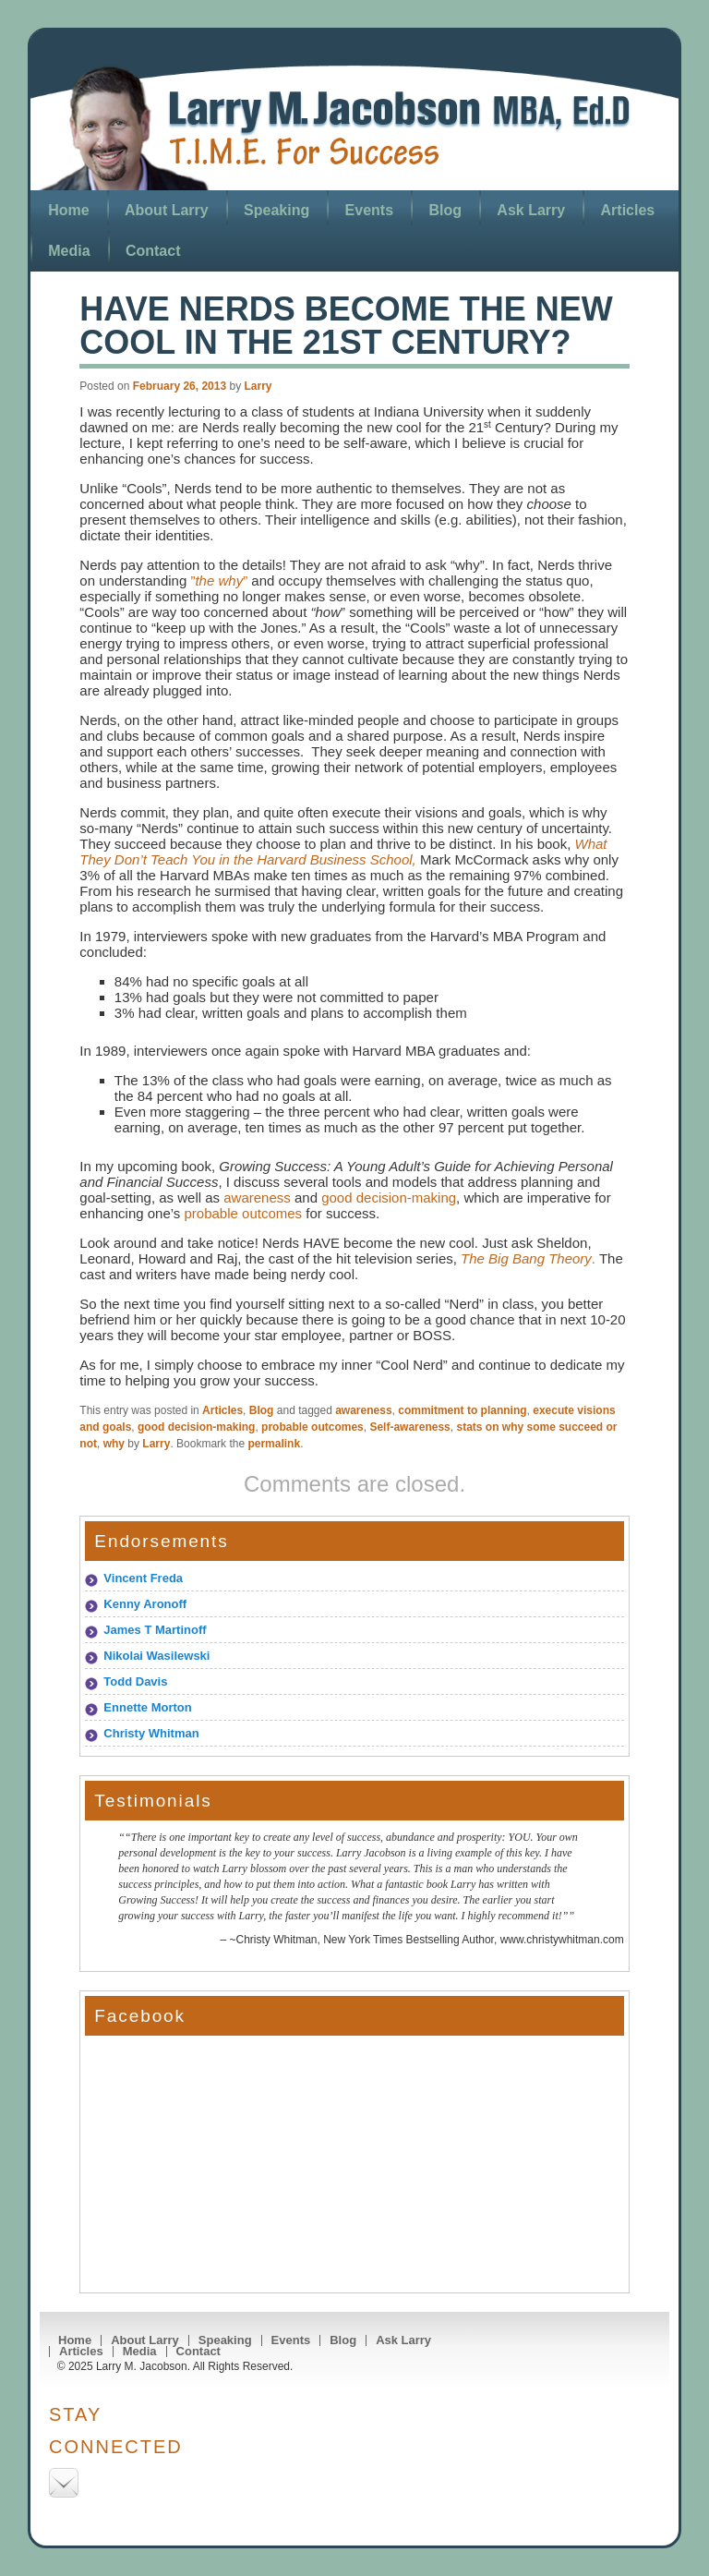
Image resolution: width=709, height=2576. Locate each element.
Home (68, 210)
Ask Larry (531, 210)
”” (216, 580)
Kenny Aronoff (144, 1604)
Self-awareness (409, 1427)
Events (369, 210)
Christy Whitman (150, 1733)
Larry (257, 386)
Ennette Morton (147, 1707)
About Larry (167, 210)
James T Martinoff (154, 1630)
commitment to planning (462, 1410)
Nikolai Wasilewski (156, 1656)
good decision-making (388, 1197)
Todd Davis (135, 1681)
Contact (153, 251)
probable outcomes (244, 1213)
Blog (445, 210)
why (114, 1443)
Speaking (276, 210)
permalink (273, 1443)
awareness (257, 1197)
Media (69, 251)
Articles (628, 210)
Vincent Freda (143, 1578)
